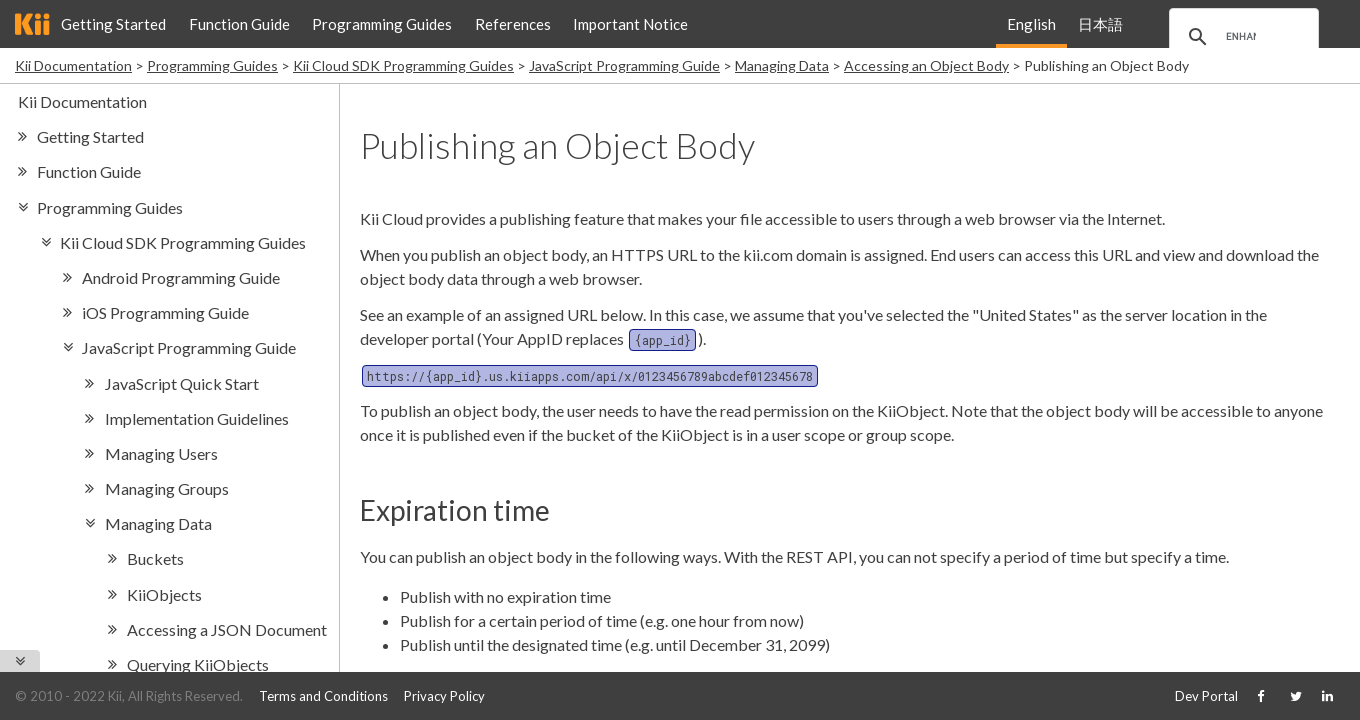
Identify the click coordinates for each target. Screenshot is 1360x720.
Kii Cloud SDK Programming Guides (403, 65)
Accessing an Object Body (926, 65)
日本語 (1100, 24)
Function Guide (239, 24)
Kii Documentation (73, 65)
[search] (1241, 37)
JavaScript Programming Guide (624, 65)
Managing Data (782, 65)
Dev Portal (1206, 696)
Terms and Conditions (323, 696)
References (513, 24)
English (1031, 24)
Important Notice (630, 24)
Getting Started (113, 24)
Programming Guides (382, 24)
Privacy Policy (444, 696)
